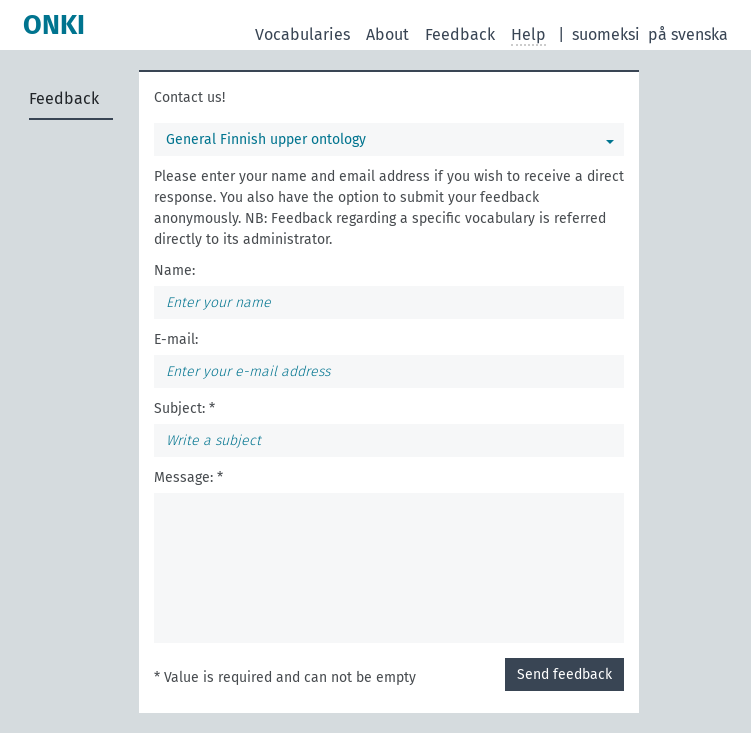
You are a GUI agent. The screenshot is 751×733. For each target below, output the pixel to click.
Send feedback (564, 674)
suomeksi (606, 34)
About (387, 34)
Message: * (188, 477)
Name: (174, 270)
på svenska (688, 34)
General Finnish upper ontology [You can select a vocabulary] (266, 139)
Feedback (460, 34)
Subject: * (184, 408)
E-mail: (176, 339)
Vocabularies (302, 34)
